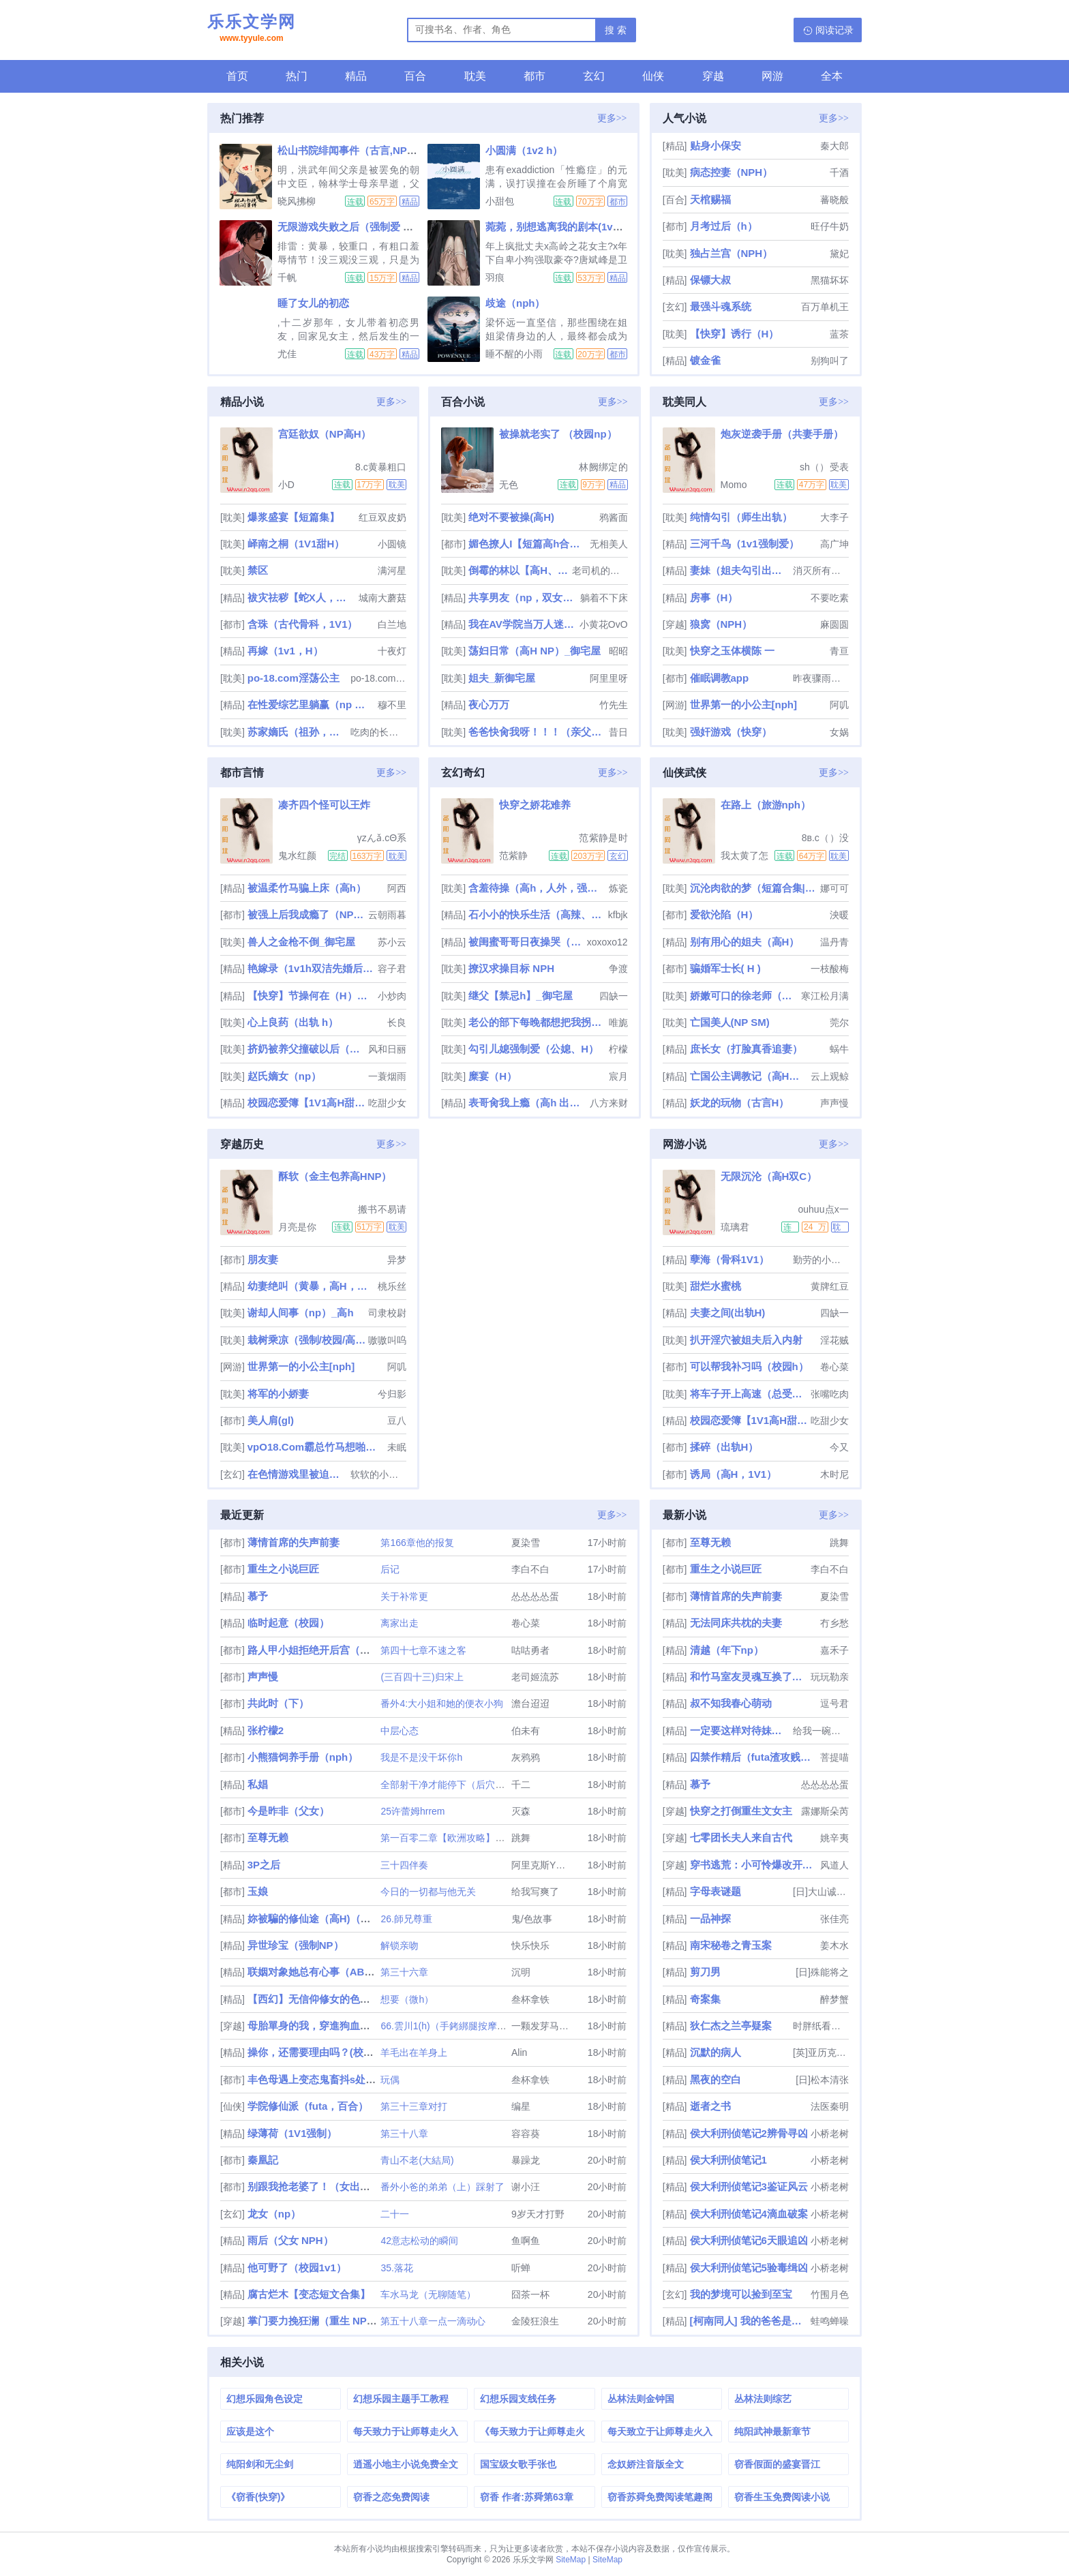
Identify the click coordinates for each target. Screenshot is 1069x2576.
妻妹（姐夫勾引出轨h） (740, 570)
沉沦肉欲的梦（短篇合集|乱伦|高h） (753, 888)
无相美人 (609, 544)
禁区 (257, 570)
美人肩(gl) (270, 1420)
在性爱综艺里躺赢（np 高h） (311, 704)
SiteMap (571, 2559)
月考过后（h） (723, 226)
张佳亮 (834, 1918)
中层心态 (399, 1730)
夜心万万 (488, 704)
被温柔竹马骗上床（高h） (306, 888)
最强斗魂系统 (720, 306)
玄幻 (594, 76)
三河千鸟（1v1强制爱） (744, 543)
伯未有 (525, 1730)
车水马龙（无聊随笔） (428, 2294)
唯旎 (618, 1022)
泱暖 (839, 914)
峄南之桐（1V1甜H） (296, 543)
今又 (839, 1447)
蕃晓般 (834, 199)
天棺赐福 (710, 199)
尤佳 (287, 353)
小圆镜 (392, 544)
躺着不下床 (604, 597)
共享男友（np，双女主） (522, 597)
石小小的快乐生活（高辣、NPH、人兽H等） (536, 914)
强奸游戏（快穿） (731, 732)
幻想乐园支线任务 (518, 2398)
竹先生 (613, 704)
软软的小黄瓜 (378, 1474)
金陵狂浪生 (535, 2321)
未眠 (396, 1447)
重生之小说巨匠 (283, 1569)
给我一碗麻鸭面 (821, 1730)
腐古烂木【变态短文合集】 (308, 2294)
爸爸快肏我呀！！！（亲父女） (536, 732)
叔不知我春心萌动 (731, 1703)
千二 (520, 1784)
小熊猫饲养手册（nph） (303, 1757)
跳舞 (520, 1837)
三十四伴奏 (404, 1865)
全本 (832, 76)
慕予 (257, 1596)
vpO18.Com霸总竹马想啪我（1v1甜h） (316, 1447)
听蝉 (520, 2267)
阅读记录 (834, 30)
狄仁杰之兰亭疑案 (731, 2025)
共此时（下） (278, 1703)
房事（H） (714, 597)
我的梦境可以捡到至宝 (741, 2294)
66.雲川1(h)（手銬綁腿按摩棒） (447, 2025)
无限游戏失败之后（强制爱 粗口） (355, 226)
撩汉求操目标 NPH (511, 968)
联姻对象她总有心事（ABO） (314, 1972)
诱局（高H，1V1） (733, 1474)
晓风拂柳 (296, 201)
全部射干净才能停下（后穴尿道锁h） (459, 1784)
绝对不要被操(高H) (511, 517)
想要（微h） (407, 1999)
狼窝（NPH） (721, 624)
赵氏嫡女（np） (284, 1076)
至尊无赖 (267, 1837)
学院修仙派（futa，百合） (308, 2106)
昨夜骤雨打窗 (821, 678)
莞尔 (839, 1022)
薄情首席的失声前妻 (293, 1542)
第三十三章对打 (413, 2106)
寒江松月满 (825, 995)
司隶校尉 (387, 1312)
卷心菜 (834, 1366)
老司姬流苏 (535, 1676)
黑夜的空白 (715, 2079)
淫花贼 (834, 1340)
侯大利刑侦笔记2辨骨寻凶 (749, 2133)
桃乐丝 (392, 1286)
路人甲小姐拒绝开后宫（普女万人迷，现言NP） (356, 1650)
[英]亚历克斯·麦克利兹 (821, 2052)
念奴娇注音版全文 (645, 2464)
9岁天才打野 (537, 2214)
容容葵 (525, 2133)
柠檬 (618, 1049)
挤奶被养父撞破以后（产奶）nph (306, 1049)
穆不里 (392, 704)
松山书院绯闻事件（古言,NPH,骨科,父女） (374, 150)
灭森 (520, 1811)
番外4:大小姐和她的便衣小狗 (441, 1703)
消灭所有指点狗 (821, 570)
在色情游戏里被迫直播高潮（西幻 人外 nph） (297, 1474)
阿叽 (839, 704)
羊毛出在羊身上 (413, 2052)
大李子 (834, 517)
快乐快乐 (530, 1945)
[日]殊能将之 (822, 1972)
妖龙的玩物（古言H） (739, 1102)
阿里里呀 (609, 678)
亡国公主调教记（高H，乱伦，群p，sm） (749, 1076)
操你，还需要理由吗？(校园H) (316, 2052)
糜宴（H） (492, 1076)
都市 (534, 76)
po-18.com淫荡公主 (293, 678)
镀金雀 (705, 360)
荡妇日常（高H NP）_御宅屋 (534, 650)
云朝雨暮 (387, 914)
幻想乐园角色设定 (264, 2398)
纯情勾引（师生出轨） (741, 517)
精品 (356, 76)
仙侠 (653, 76)
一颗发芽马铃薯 (544, 2025)
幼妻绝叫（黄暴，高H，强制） (311, 1286)
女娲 (839, 732)
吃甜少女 (387, 1102)
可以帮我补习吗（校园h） (749, 1366)
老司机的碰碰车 (600, 570)
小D (286, 484)
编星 (520, 2106)
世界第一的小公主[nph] (743, 704)
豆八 (396, 1420)
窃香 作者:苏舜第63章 (526, 2496)
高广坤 (834, 544)
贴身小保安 (715, 145)
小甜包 (499, 201)
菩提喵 (834, 1757)
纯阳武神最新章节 (772, 2431)
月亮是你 (297, 1227)
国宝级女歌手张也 (518, 2464)
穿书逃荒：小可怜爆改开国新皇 (753, 1864)
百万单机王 (825, 306)
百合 (415, 76)
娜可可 (834, 888)
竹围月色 (830, 2294)
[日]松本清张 (822, 2079)
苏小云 (392, 942)
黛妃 (839, 253)
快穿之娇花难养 (535, 804)
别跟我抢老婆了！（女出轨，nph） (328, 2186)
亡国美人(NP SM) (730, 1022)
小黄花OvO (603, 624)
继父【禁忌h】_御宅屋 (520, 995)
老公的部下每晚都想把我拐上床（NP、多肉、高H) (536, 1022)
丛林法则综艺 (763, 2398)
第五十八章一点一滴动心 (432, 2321)
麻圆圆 (834, 624)
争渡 (618, 968)
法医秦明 (830, 2106)
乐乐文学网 (251, 29)
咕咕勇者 (530, 1650)
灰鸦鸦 (525, 1757)
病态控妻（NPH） (731, 172)
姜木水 (834, 1945)
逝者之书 (710, 2106)
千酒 (839, 172)
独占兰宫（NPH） (731, 253)
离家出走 (399, 1623)
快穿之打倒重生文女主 (741, 1811)
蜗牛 (839, 1049)
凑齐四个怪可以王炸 (324, 804)
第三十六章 (404, 1972)
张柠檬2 (265, 1730)
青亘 (839, 651)
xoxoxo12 (607, 942)
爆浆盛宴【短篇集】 (293, 517)
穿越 (713, 76)
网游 (772, 76)
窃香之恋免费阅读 (391, 2496)
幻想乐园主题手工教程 (401, 2398)
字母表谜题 (715, 1891)
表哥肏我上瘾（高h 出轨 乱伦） (527, 1102)
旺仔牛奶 (830, 226)
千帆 (287, 277)
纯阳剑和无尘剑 (259, 2464)
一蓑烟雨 (387, 1076)
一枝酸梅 (830, 968)
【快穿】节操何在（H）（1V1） (311, 995)
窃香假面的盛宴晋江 (777, 2464)
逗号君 (834, 1703)
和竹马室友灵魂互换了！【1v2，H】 (749, 1676)
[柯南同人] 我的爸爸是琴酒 (749, 2321)
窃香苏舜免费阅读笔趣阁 (659, 2496)
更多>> (612, 118)
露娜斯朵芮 (825, 1811)
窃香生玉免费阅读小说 (782, 2496)
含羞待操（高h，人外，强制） (536, 888)
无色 (508, 484)
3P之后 (263, 1864)
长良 (396, 1022)
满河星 (392, 570)
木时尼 (834, 1474)
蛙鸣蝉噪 (830, 2321)
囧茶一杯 (530, 2294)
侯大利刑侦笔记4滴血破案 (749, 2213)
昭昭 (618, 651)
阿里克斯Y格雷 (543, 1865)
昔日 (618, 732)
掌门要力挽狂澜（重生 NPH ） (317, 2321)
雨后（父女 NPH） (290, 2240)
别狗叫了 (830, 360)
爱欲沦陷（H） (724, 914)
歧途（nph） (515, 303)
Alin (519, 2052)
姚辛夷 (834, 1837)
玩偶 (390, 2079)
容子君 (392, 968)
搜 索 (616, 30)
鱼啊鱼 (525, 2240)
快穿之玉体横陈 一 (732, 650)
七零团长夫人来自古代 (741, 1837)
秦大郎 (834, 145)
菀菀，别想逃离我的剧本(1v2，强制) (568, 226)
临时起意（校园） (288, 1622)
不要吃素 (830, 597)
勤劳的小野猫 (821, 1259)
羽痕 (495, 277)
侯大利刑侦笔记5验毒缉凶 (749, 2267)
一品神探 (710, 1918)
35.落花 (396, 2267)
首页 (237, 76)
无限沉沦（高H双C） (769, 1176)
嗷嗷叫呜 (387, 1340)
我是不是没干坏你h (421, 1757)
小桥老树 (830, 2133)
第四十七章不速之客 (423, 1650)
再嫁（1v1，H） (285, 650)
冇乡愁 (834, 1623)
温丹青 (834, 942)
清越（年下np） (727, 1650)
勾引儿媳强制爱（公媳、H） (533, 1049)
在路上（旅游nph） (766, 804)
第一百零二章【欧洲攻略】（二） (452, 1837)
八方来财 (609, 1102)
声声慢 (834, 1102)
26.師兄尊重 (406, 1918)
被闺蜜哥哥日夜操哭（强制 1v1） (526, 942)
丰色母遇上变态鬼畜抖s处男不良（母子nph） (351, 2079)
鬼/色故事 (531, 1918)
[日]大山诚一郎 (821, 1891)
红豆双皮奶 (382, 517)
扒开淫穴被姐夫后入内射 (746, 1340)
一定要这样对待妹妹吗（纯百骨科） (740, 1730)
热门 (296, 76)
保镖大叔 (710, 280)
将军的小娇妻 (278, 1393)
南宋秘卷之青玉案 (731, 1945)
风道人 (834, 1865)
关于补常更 (404, 1596)
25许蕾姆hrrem (412, 1811)
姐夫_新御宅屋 (501, 678)
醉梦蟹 (834, 1999)
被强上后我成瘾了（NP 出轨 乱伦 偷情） (306, 914)
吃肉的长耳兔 (378, 732)
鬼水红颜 (297, 855)
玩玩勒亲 (830, 1676)
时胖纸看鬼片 (821, 2025)
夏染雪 (525, 1542)
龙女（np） (274, 2213)
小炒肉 (392, 995)
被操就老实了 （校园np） (558, 434)
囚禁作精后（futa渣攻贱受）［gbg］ (753, 1757)
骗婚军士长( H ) (725, 968)
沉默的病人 (715, 2052)
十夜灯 (392, 651)
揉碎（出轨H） (724, 1447)
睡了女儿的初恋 (313, 303)
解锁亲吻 (399, 1945)
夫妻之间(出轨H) (728, 1312)
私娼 (257, 1784)
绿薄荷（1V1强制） (292, 2133)
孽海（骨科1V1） (730, 1259)
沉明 (520, 1972)
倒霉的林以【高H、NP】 (518, 570)
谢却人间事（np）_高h (300, 1312)
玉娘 (257, 1891)
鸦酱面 (613, 517)
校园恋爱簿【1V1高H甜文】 (306, 1102)
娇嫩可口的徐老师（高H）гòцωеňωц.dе (744, 995)
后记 (390, 1569)
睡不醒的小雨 (514, 353)
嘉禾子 (834, 1650)
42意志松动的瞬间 (419, 2240)
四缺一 (613, 995)
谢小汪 (525, 2186)
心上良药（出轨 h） (292, 1022)
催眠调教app (719, 678)
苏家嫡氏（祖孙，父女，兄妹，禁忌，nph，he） (297, 732)
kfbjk (618, 914)
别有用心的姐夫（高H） (745, 942)
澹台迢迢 (530, 1703)
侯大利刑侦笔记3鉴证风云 (749, 2186)
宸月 (618, 1076)
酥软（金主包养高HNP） (335, 1176)
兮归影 (392, 1394)
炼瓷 (618, 888)
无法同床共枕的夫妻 (736, 1622)
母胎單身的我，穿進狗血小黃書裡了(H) (336, 2025)
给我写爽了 (535, 1891)
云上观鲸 (830, 1076)
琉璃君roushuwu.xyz (750, 1227)
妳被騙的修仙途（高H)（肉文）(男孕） (336, 1918)
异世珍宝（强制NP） (295, 1945)
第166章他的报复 (416, 1542)
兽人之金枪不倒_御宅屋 (301, 942)
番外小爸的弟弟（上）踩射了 (442, 2186)
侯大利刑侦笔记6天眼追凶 (749, 2240)
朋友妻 (262, 1259)
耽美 (475, 76)
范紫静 (513, 855)
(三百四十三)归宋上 (421, 1676)
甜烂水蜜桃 (715, 1286)
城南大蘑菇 (382, 597)
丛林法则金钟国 (640, 2398)
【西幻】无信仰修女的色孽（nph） (328, 1999)
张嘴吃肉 (830, 1394)
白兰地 (392, 624)
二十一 (394, 2214)
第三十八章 (404, 2133)
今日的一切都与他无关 (428, 1891)
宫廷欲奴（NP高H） (325, 434)
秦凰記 (262, 2160)
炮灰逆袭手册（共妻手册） (782, 434)
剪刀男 (705, 1972)
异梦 (396, 1259)
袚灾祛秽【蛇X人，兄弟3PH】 (301, 597)
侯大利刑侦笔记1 (728, 2160)
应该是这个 (250, 2431)
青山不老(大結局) (416, 2160)
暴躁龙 (525, 2160)
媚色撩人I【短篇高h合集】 (527, 543)
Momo (734, 484)
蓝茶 (839, 334)
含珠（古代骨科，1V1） (302, 624)
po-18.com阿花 (378, 678)
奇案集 (705, 1999)
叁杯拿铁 (530, 1999)
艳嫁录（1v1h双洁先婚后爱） (311, 968)
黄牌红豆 (830, 1286)
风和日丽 (387, 1049)
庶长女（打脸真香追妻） (746, 1049)
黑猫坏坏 (830, 280)
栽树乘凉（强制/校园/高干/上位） (306, 1340)
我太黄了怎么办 (744, 855)
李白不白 (530, 1569)
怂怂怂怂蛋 (535, 1596)
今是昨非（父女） (288, 1811)
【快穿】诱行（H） (734, 333)
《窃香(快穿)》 (258, 2496)
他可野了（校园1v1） (296, 2267)
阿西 (396, 888)
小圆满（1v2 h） (523, 150)
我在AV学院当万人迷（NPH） (522, 624)
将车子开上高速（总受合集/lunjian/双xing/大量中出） (749, 1393)
